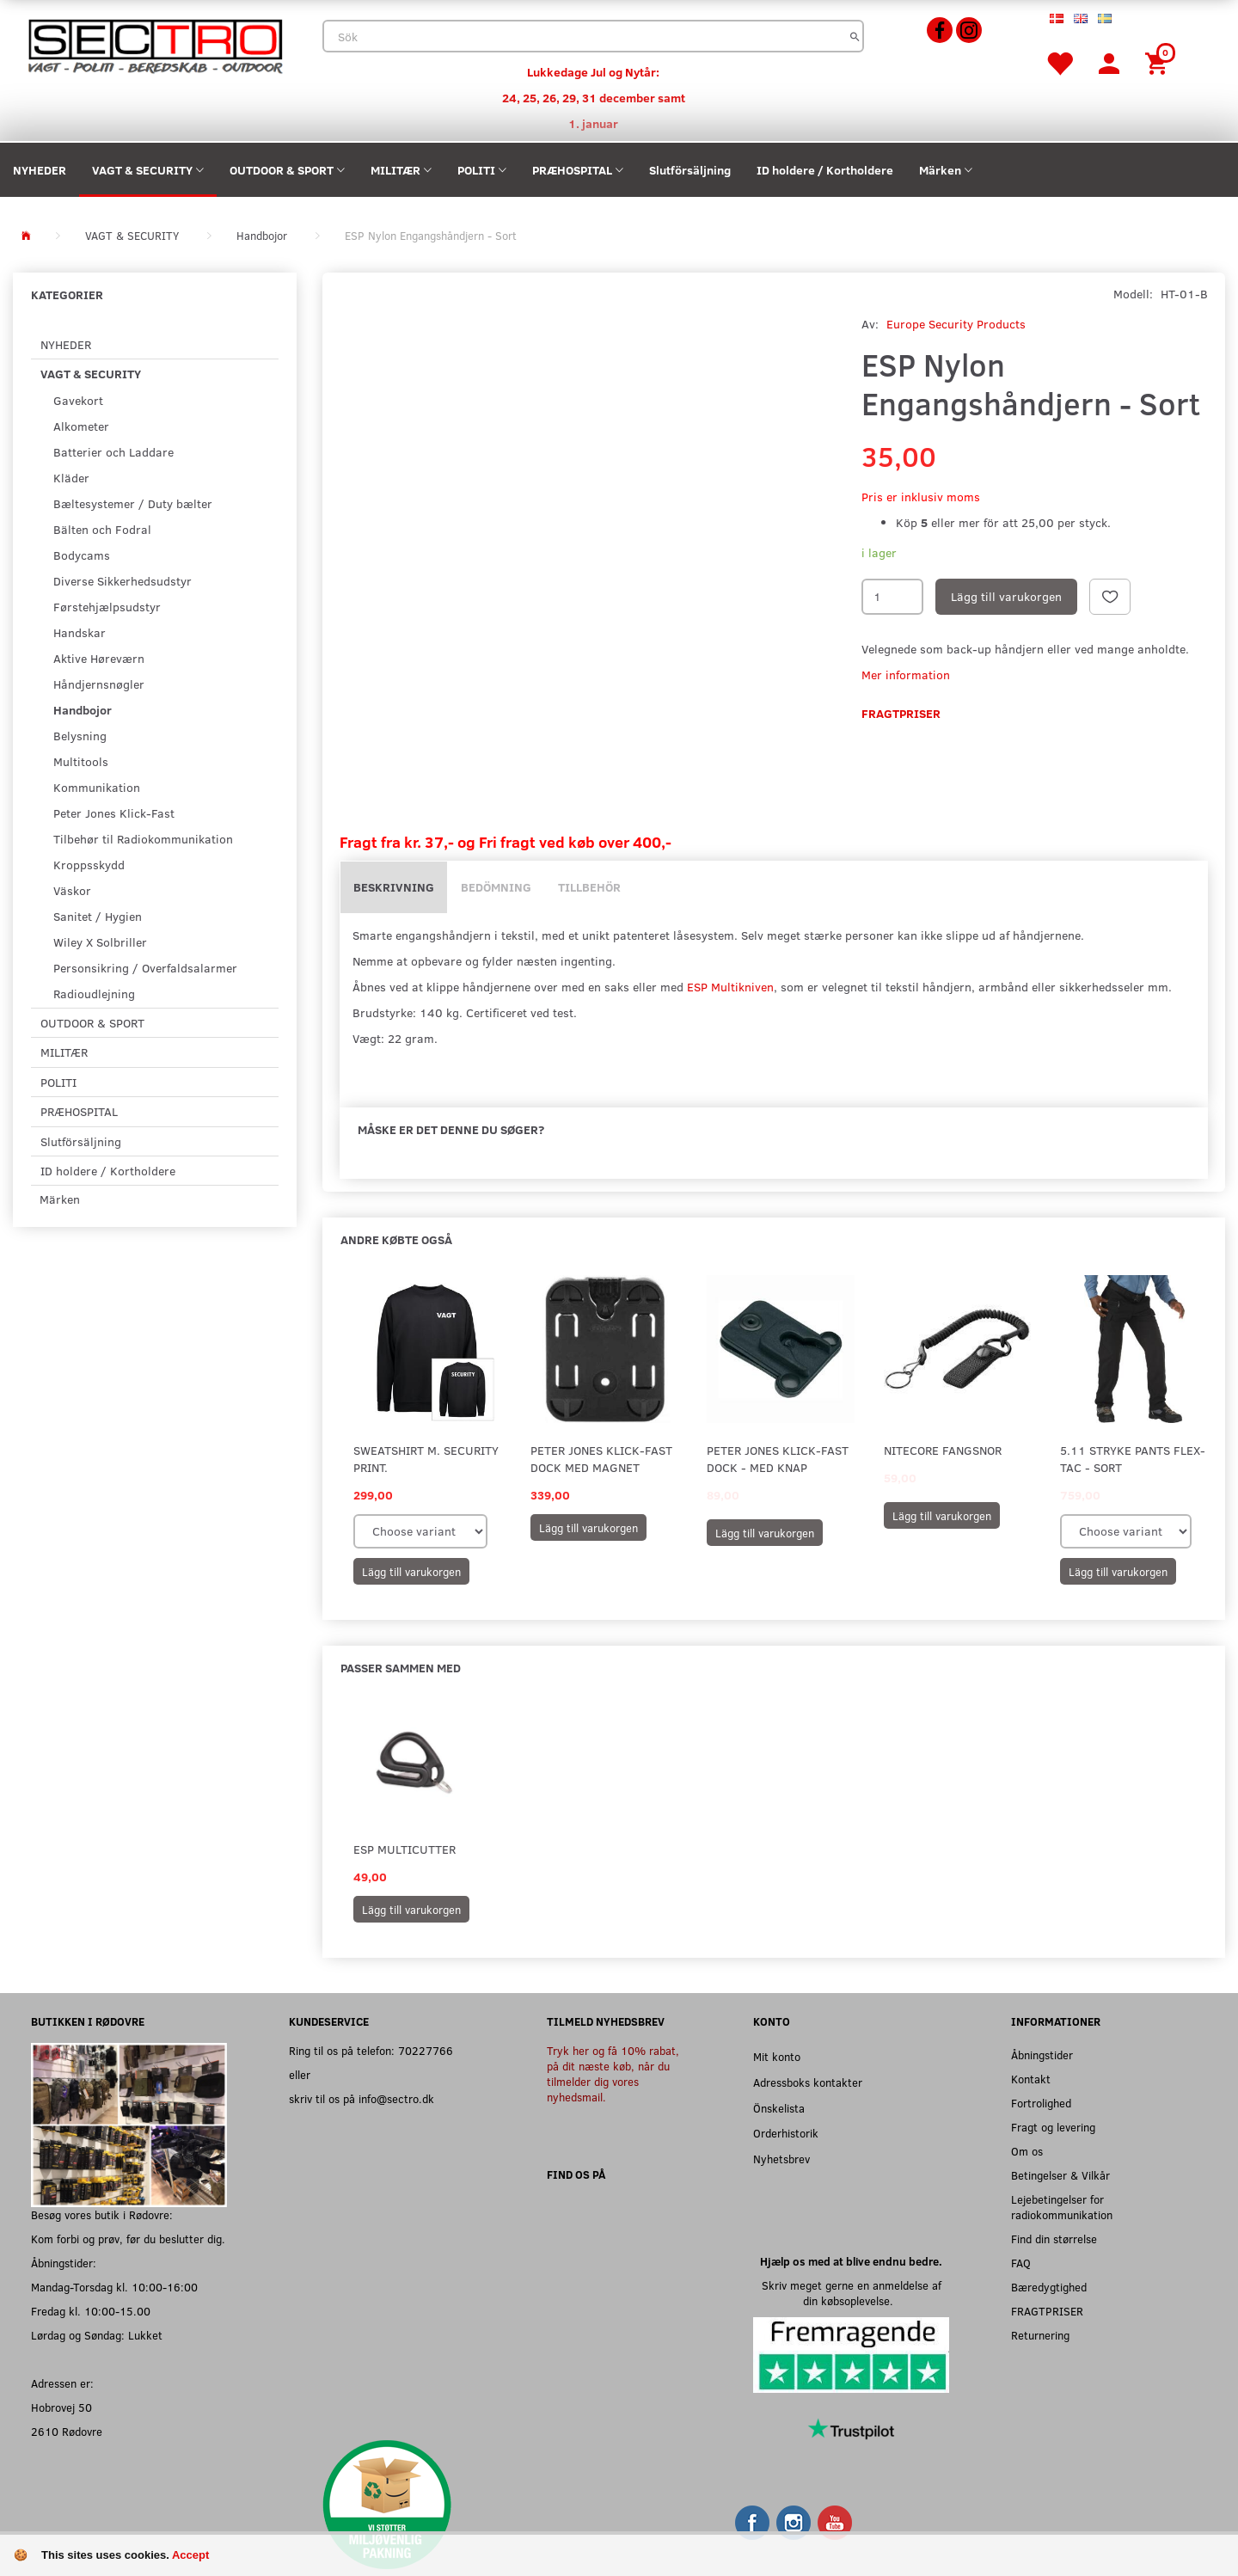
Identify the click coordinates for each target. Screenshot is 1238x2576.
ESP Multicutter (404, 1849)
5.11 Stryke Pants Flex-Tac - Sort (1132, 1458)
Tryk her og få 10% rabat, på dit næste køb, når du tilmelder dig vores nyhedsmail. (613, 2073)
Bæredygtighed (1049, 2286)
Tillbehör (589, 887)
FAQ (1021, 2262)
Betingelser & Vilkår (1060, 2175)
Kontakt (1031, 2078)
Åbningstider (1042, 2054)
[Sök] (855, 36)
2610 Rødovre (66, 2431)
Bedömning (496, 887)
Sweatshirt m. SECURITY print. (426, 1458)
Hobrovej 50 (61, 2407)
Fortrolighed (1041, 2102)
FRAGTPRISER (1047, 2310)
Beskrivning (393, 887)
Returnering (1040, 2335)
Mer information (905, 674)
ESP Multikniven (730, 986)
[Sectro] (155, 44)
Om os (1027, 2151)
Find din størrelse (1054, 2238)
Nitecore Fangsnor (943, 1450)
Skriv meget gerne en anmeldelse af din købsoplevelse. (851, 2293)
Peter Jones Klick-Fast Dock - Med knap (778, 1458)
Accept (190, 2554)
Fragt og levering (1053, 2126)
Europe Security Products (956, 324)
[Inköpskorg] (1159, 62)
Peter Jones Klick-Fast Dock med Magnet (601, 1458)
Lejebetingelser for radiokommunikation (1061, 2207)
